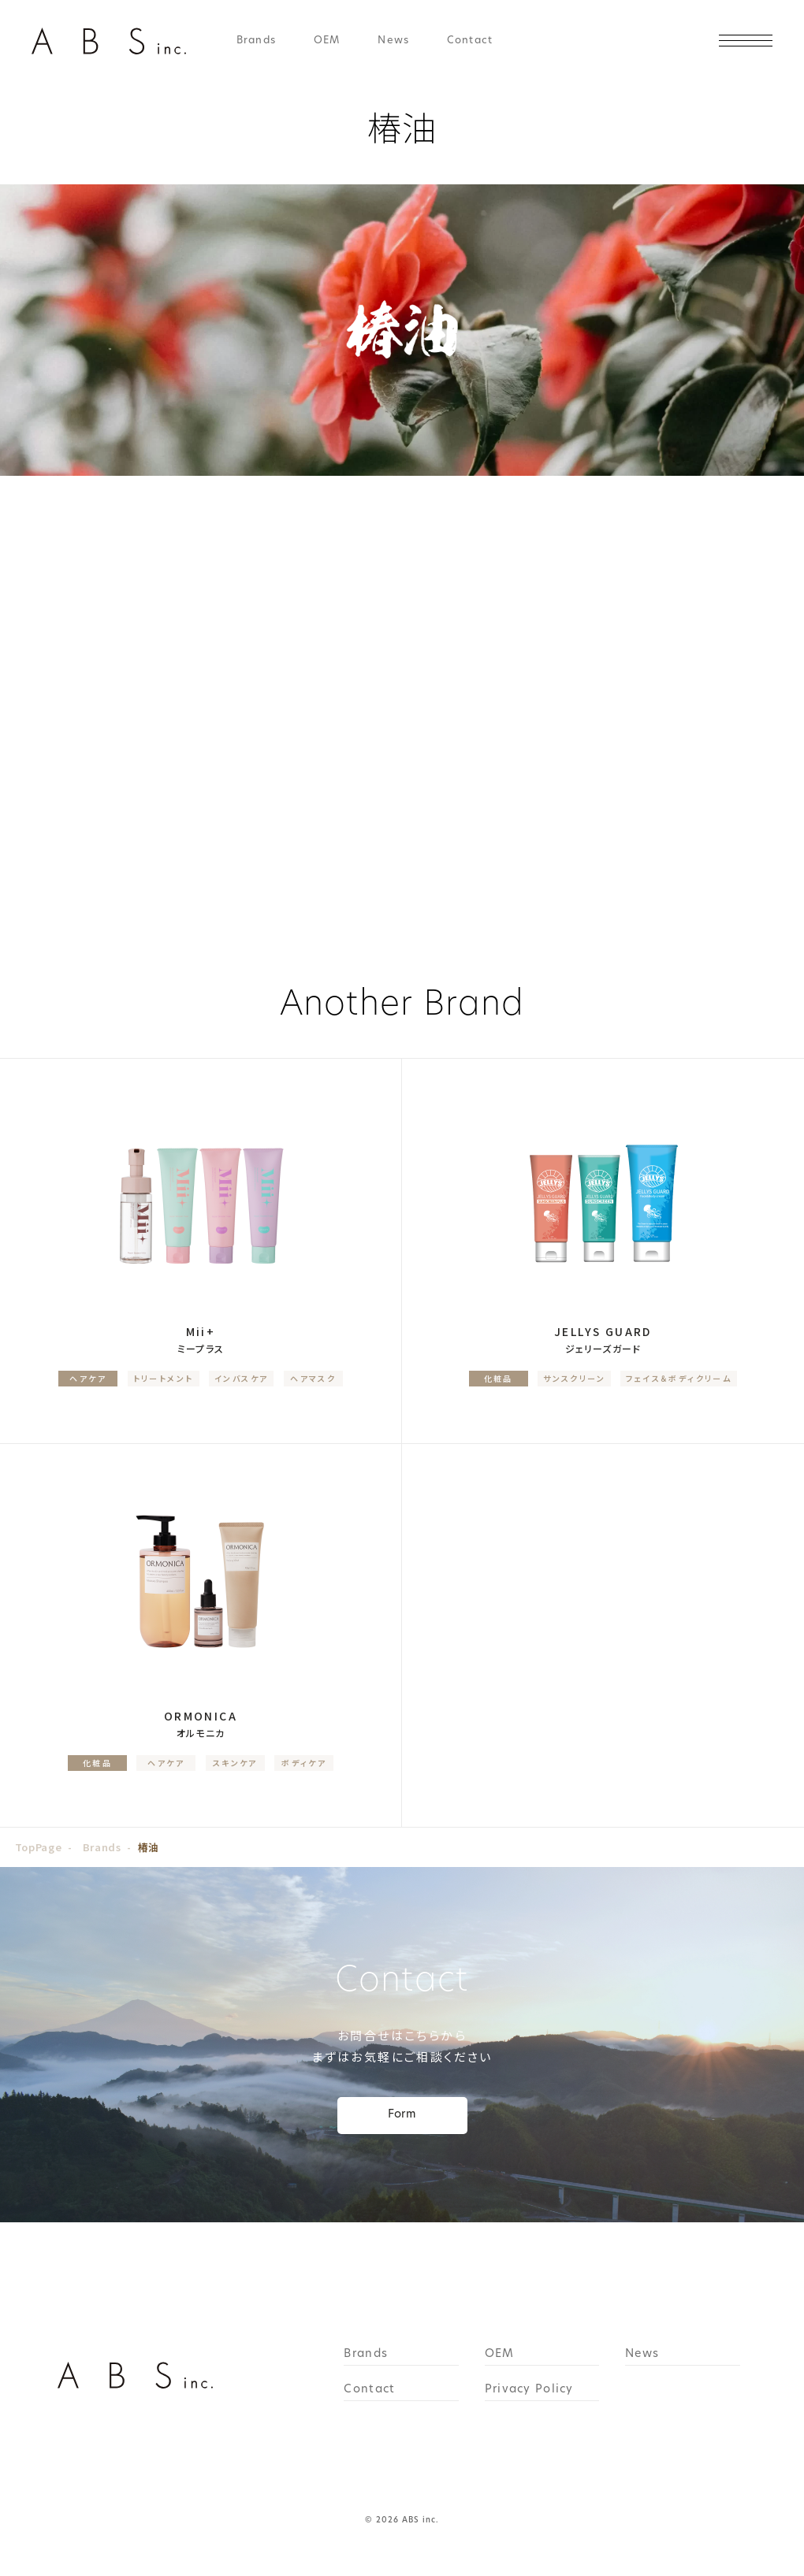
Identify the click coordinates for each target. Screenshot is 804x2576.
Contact (470, 41)
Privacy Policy (529, 2390)
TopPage (38, 1846)
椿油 (148, 1846)
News (393, 41)
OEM (327, 41)
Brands (256, 41)
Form (402, 2115)
